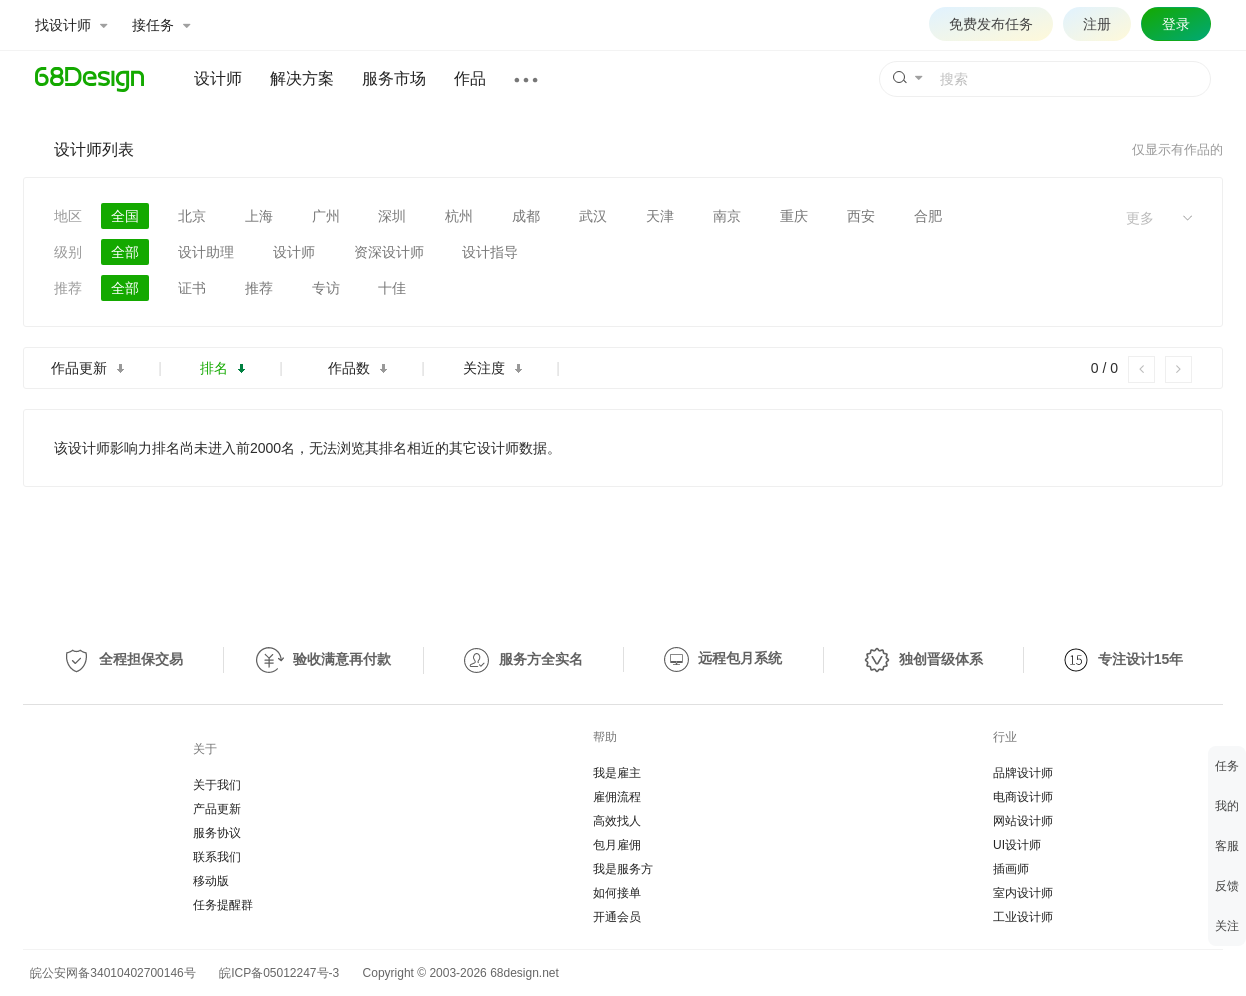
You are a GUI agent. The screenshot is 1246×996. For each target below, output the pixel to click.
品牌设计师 (1023, 773)
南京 (727, 216)
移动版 (211, 881)
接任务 (161, 25)
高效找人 (617, 821)
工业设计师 (1023, 917)
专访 (326, 288)
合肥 (928, 216)
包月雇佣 (617, 845)
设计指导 (490, 252)
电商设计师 (1023, 797)
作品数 (357, 368)
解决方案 (302, 78)
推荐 (259, 288)
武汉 (593, 216)
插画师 (1011, 869)
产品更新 (217, 809)
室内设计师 (1023, 893)
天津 (660, 216)
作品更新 (87, 368)
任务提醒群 (223, 905)
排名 (222, 368)
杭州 (459, 216)
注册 (1097, 24)
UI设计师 (1017, 845)
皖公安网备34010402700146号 (109, 973)
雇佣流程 (617, 797)
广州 (326, 216)
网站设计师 (1023, 821)
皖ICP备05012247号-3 (279, 973)
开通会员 (617, 917)
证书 (192, 288)
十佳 (392, 288)
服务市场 (394, 78)
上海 (259, 216)
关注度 (492, 368)
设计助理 (206, 252)
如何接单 (617, 893)
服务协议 (217, 833)
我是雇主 (617, 773)
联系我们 (217, 857)
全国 (125, 216)
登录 (1176, 24)
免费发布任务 (991, 24)
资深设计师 (389, 252)
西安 (861, 216)
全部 (125, 252)
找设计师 (71, 25)
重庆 (794, 216)
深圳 (392, 216)
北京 (192, 216)
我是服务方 (623, 869)
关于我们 (217, 785)
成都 (526, 216)
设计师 (218, 78)
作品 (470, 78)
